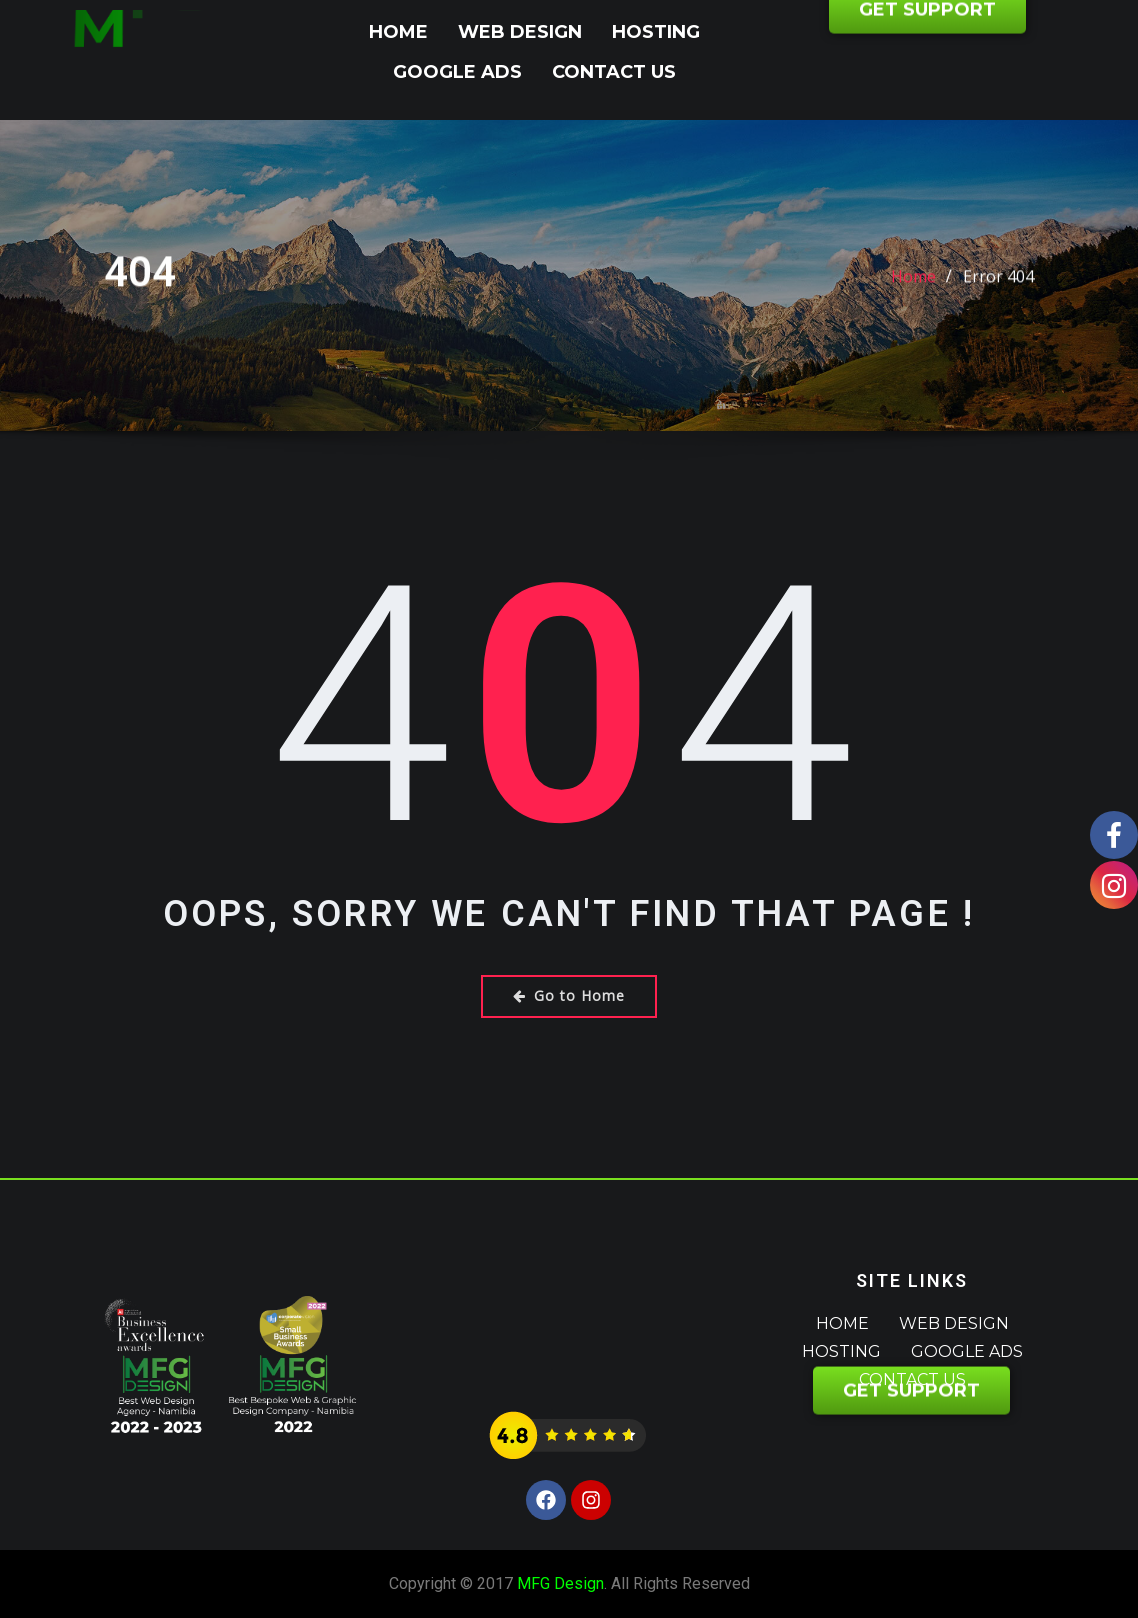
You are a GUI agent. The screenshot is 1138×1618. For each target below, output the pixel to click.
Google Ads (457, 72)
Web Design (520, 32)
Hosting (656, 32)
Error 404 (998, 290)
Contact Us (614, 72)
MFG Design (560, 1583)
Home (398, 32)
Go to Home (569, 995)
